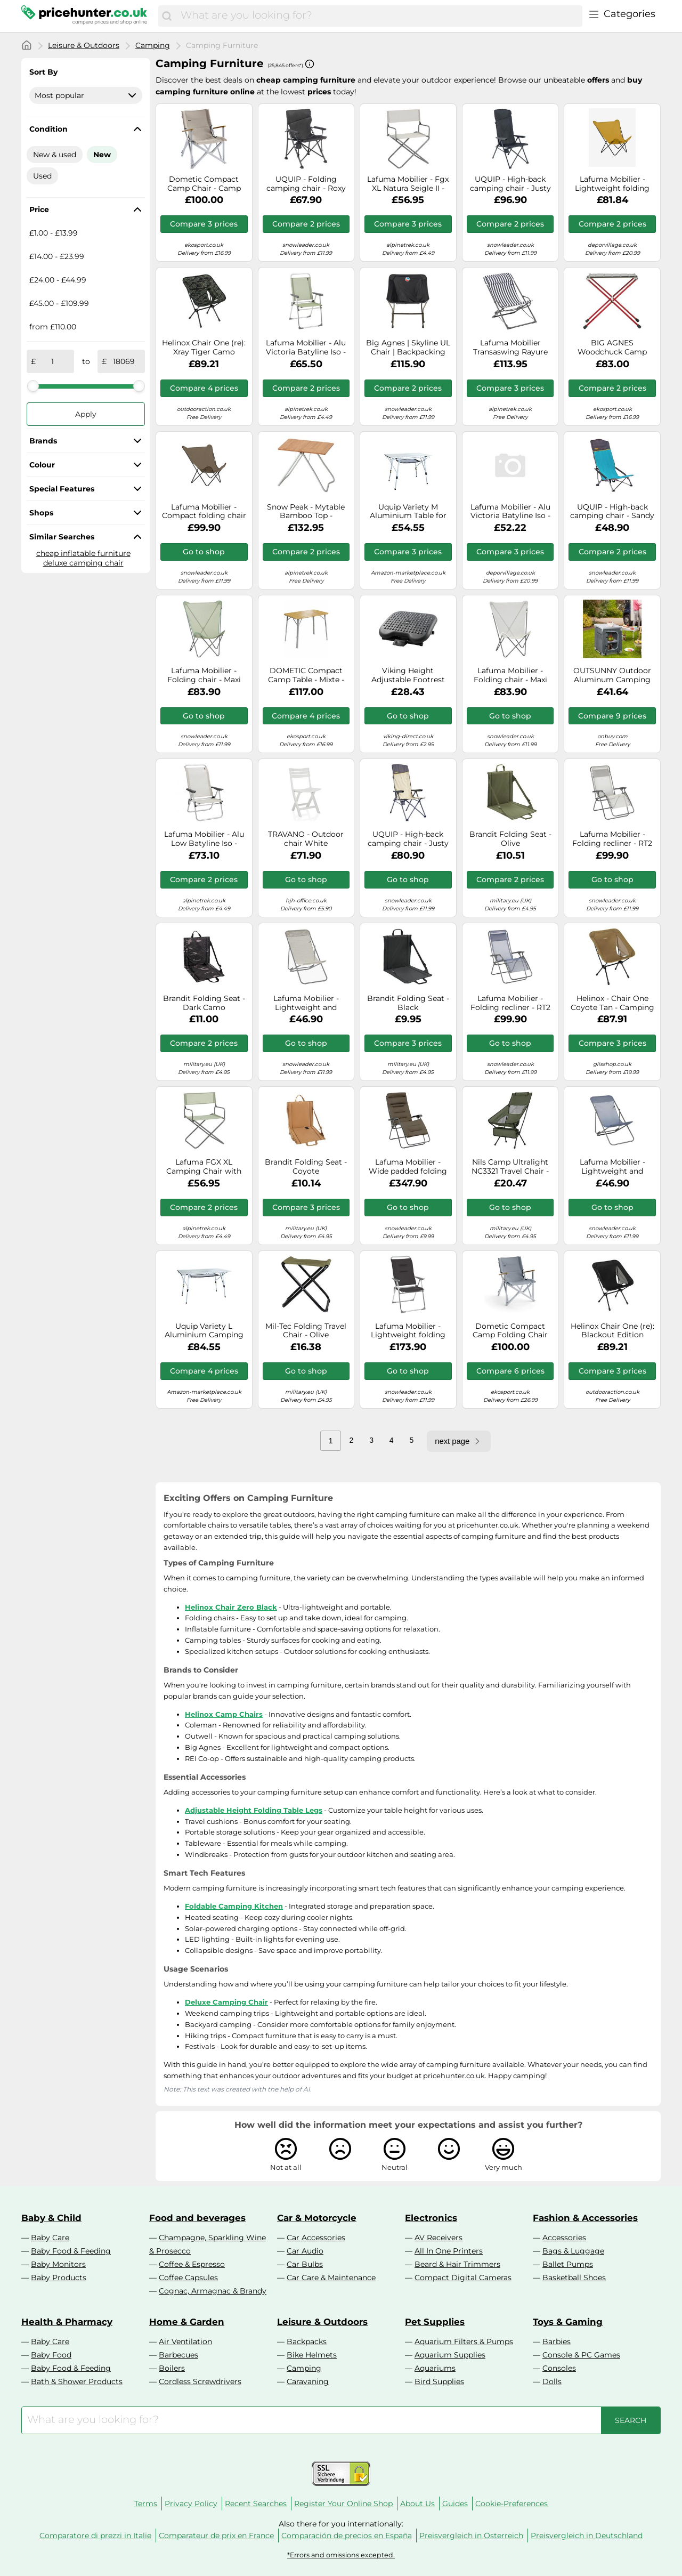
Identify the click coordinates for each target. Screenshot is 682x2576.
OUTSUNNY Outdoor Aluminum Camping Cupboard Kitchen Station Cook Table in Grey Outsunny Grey (612, 675)
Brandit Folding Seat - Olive (510, 839)
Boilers (172, 2368)
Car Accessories (316, 2237)
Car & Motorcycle (316, 2217)
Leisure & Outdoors (83, 45)
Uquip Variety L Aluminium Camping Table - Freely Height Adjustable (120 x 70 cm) (204, 1331)
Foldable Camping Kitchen (234, 1906)
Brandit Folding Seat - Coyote (306, 1167)
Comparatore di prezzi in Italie (95, 2535)
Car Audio (305, 2251)
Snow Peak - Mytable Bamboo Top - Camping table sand (306, 512)
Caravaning (308, 2381)
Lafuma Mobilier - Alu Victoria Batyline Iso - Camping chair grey (306, 347)
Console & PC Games (581, 2355)
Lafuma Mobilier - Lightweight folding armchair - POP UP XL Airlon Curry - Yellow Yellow (612, 184)
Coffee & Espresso (192, 2264)
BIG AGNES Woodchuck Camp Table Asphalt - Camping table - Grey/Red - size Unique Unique (612, 347)
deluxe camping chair (83, 563)
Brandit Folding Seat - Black (408, 1003)
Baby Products (58, 2277)
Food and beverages (197, 2217)
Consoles (559, 2368)
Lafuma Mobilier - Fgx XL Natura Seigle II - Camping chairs (408, 184)
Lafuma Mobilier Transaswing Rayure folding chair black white (510, 347)
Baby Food (51, 2355)
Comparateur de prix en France (216, 2535)
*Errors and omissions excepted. (341, 2555)
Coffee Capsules (188, 2277)
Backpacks (307, 2341)
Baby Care (50, 2237)
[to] (124, 361)
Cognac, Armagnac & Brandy (212, 2291)
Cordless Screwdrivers (200, 2381)
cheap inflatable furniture (83, 553)
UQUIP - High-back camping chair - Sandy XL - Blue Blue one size (612, 512)
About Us (417, 2503)
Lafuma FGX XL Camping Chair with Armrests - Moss (203, 1167)
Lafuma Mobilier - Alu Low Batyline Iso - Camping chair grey (204, 839)
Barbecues (178, 2355)
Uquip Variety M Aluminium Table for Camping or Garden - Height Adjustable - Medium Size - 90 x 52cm (408, 512)
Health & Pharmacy (66, 2321)
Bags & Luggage (573, 2251)
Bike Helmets (312, 2355)
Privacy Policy (191, 2503)
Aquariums (435, 2368)
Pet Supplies (435, 2321)
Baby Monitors (58, 2264)
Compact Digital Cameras (463, 2277)
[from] (53, 361)
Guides (455, 2503)
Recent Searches (256, 2503)
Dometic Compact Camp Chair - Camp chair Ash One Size (204, 184)
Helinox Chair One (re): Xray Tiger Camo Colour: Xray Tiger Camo (204, 347)
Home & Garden (186, 2321)
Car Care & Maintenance (331, 2277)
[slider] (33, 386)
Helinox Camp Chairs (224, 1714)
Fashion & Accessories (585, 2217)
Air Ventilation (185, 2341)
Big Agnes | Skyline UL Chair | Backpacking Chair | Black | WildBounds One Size (408, 347)
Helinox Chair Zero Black (231, 1607)
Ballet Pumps (567, 2264)
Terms (145, 2503)
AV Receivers (438, 2237)
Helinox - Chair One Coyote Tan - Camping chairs (612, 1003)
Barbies (556, 2341)
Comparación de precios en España (346, 2535)
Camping (152, 45)
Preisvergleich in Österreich (471, 2535)
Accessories (564, 2237)
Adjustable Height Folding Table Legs (253, 1810)
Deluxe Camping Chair (226, 2002)
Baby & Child (51, 2217)
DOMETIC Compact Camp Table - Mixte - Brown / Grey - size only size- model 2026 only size (305, 675)
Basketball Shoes (574, 2277)
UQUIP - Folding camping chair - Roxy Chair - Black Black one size (306, 184)
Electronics (431, 2217)
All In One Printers (449, 2251)
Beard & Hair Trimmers (457, 2264)
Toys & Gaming (568, 2321)
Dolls (552, 2381)
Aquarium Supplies (450, 2355)
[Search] (166, 16)
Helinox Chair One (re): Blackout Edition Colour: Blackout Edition (612, 1331)
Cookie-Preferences (511, 2503)
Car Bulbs (305, 2264)
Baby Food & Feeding (71, 2251)
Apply (85, 414)
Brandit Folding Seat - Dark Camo (204, 1003)
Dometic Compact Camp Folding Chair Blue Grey (510, 1331)
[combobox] (378, 16)
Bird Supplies (439, 2381)
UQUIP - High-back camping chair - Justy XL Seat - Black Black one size (510, 184)
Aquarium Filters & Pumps (464, 2341)
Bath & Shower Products (77, 2381)
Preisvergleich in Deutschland (587, 2535)
